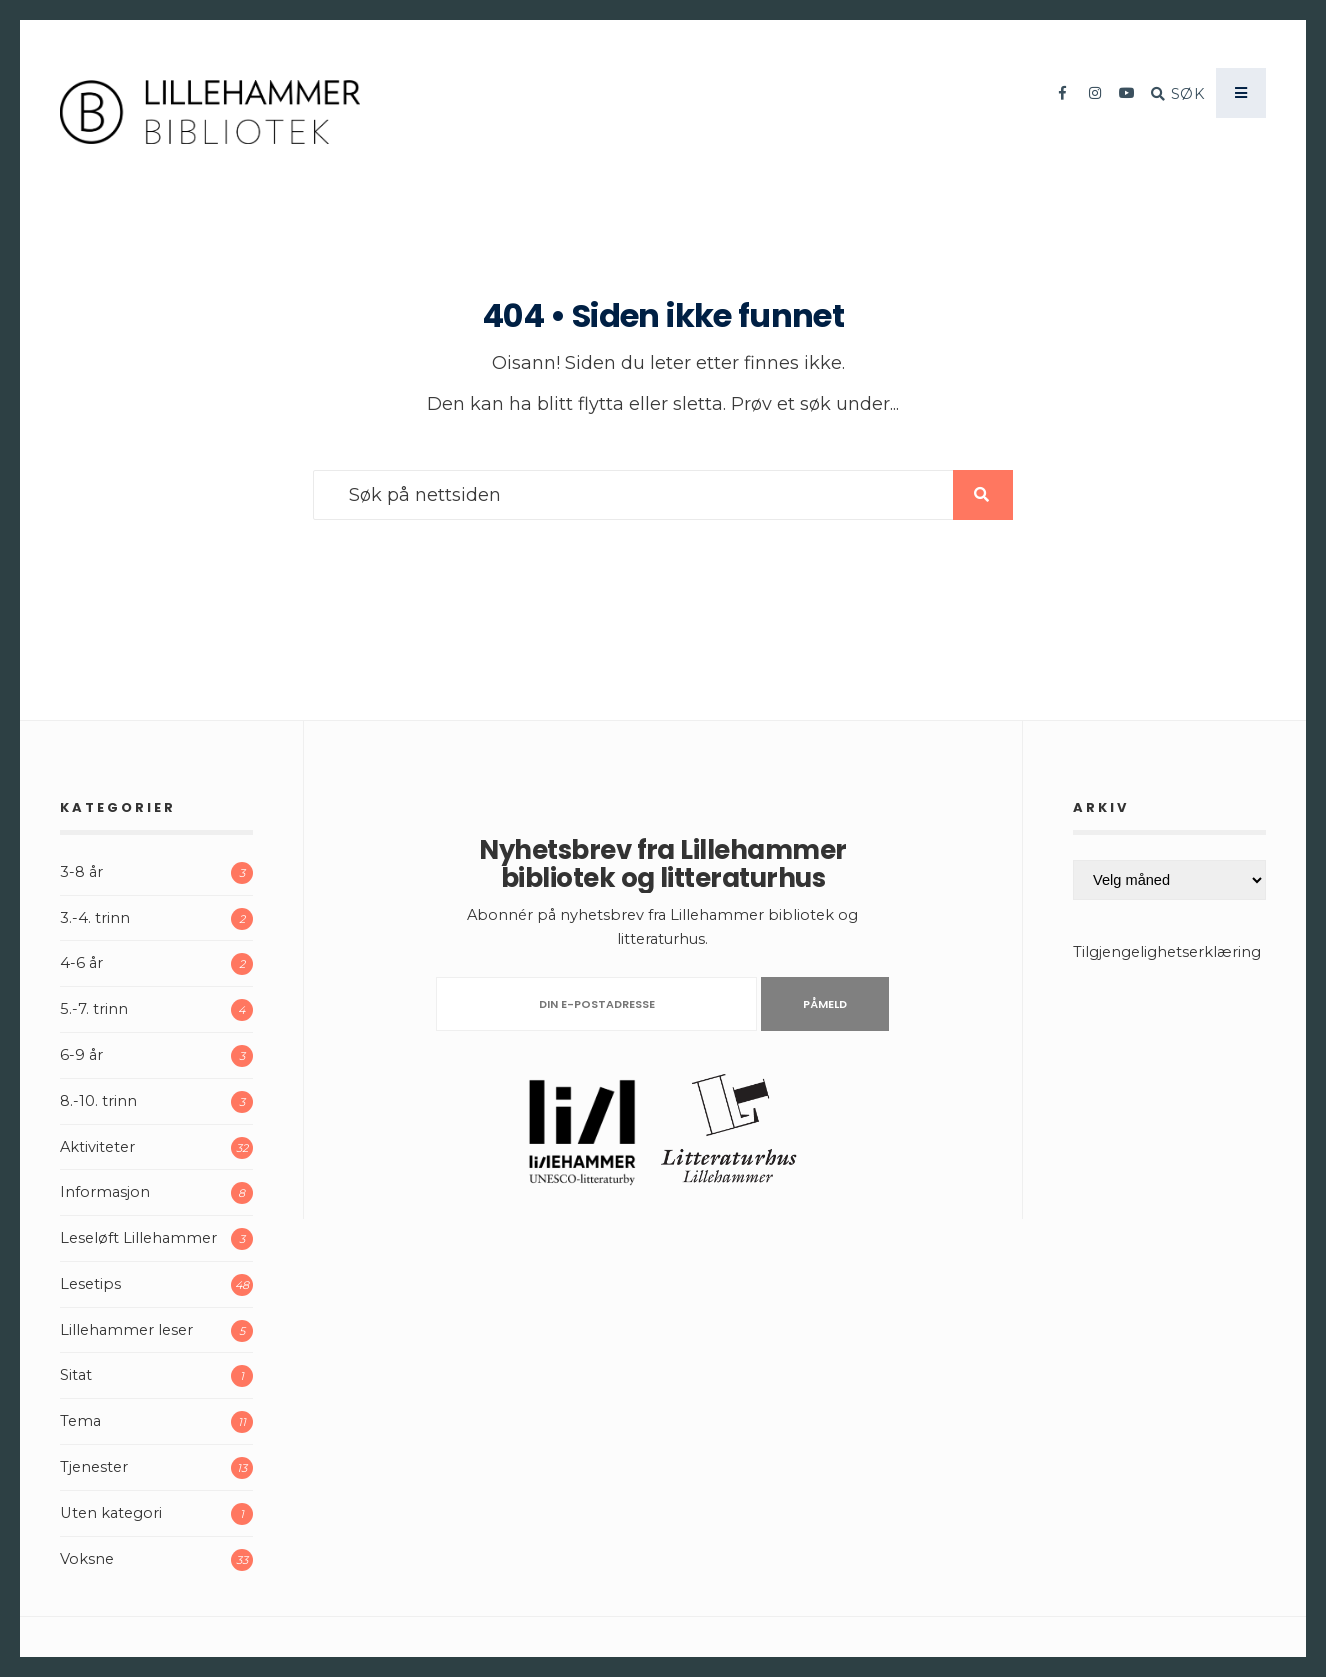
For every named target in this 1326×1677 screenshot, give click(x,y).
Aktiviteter (97, 1147)
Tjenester (94, 1467)
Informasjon (105, 1192)
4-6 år (81, 963)
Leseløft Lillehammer (138, 1238)
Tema (80, 1421)
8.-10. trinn (98, 1101)
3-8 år (81, 872)
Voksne (87, 1559)
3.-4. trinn (95, 918)
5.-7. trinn (94, 1009)
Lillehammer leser (126, 1330)
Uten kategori (111, 1513)
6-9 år (81, 1055)
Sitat (76, 1375)
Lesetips (90, 1284)
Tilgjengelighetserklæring (1167, 952)
